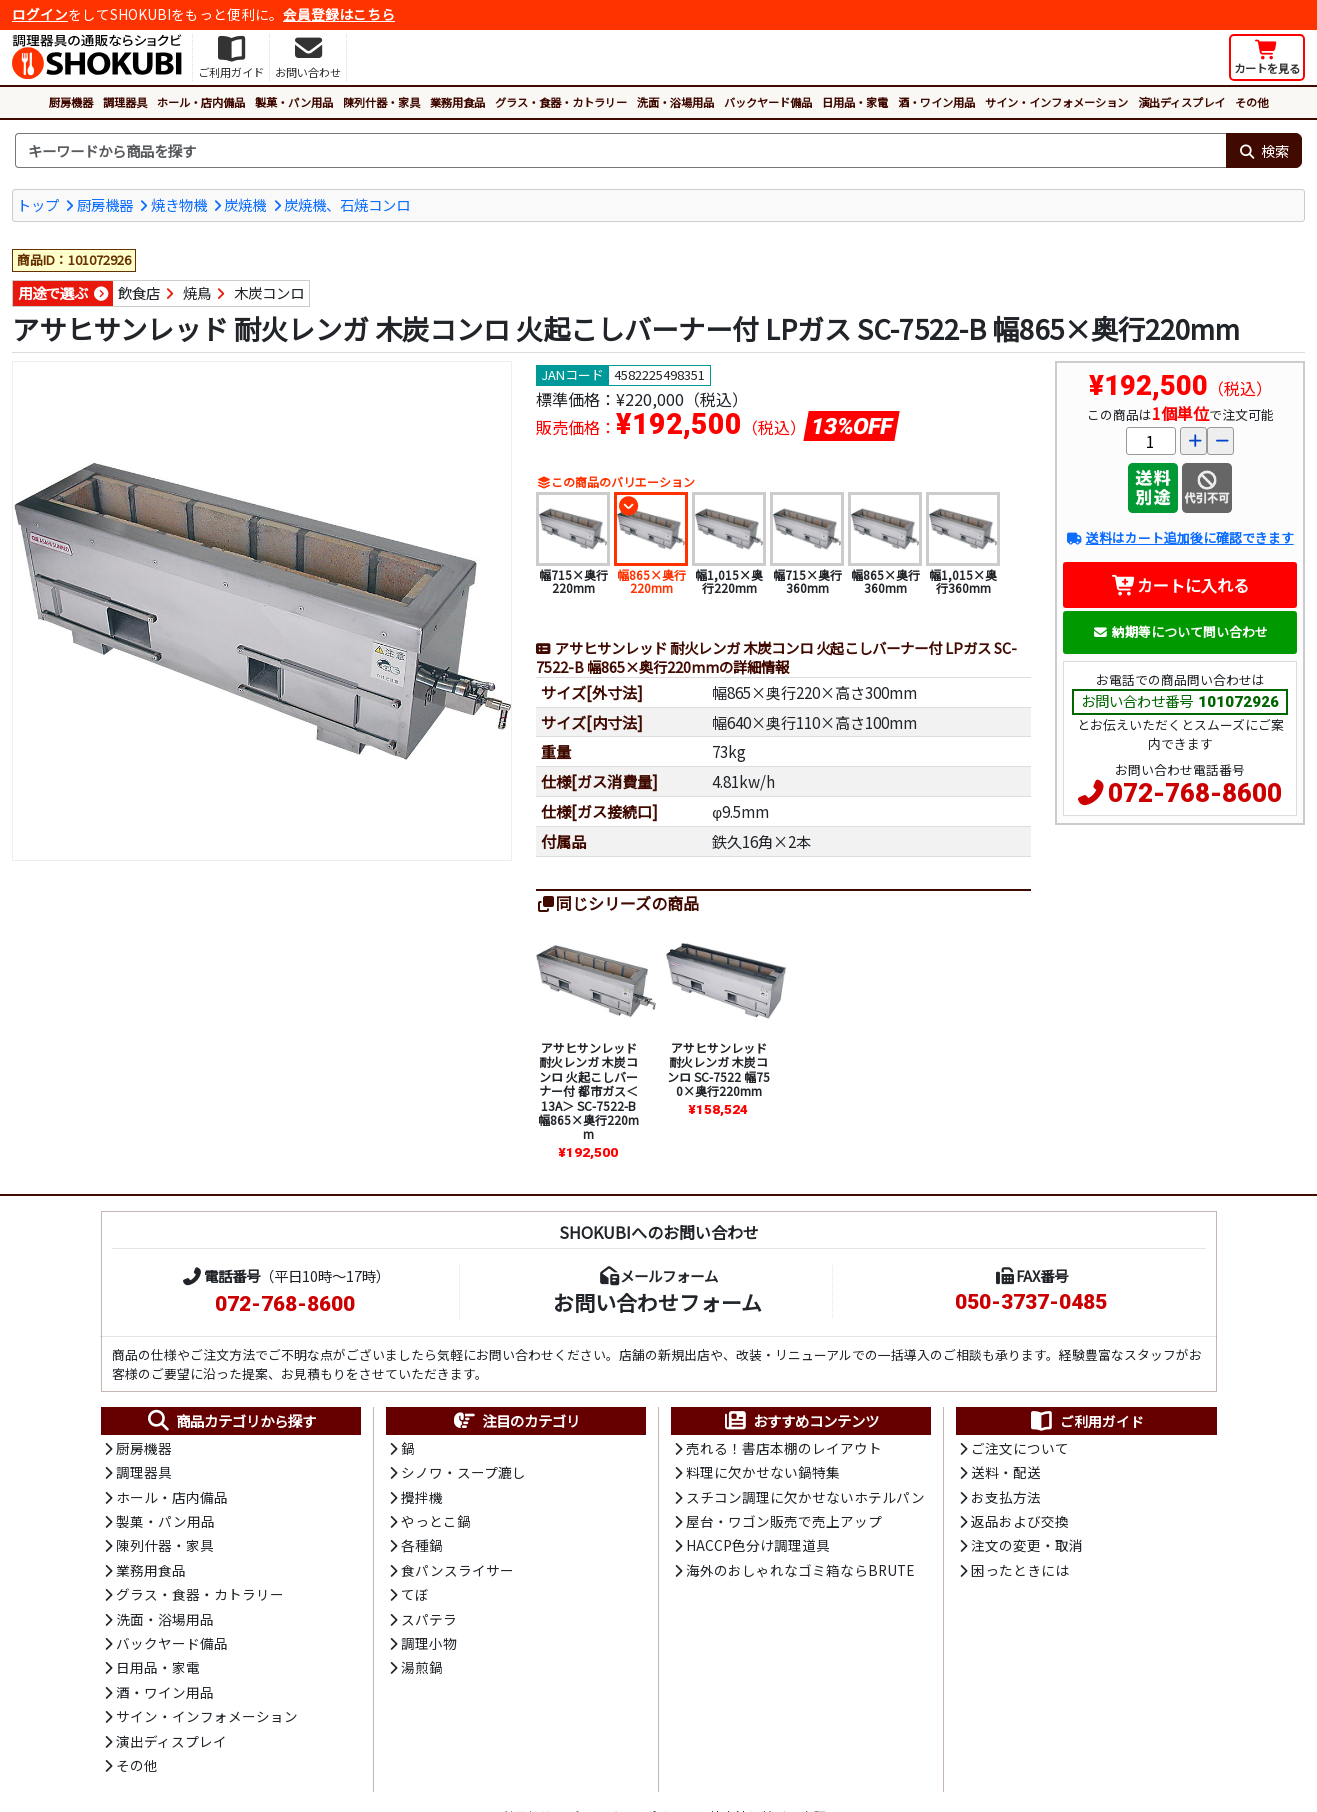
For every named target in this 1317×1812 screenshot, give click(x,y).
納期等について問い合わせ (1180, 631)
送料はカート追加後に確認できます (1179, 537)
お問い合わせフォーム (657, 1302)
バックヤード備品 (768, 102)
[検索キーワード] (620, 151)
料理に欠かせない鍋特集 (763, 1472)
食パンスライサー (457, 1570)
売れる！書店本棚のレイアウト (784, 1448)
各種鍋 (422, 1545)
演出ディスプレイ (1181, 102)
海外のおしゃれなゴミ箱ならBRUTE (800, 1570)
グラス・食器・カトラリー (561, 102)
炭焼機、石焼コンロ (347, 204)
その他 (1251, 102)
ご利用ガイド (1086, 1421)
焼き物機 (179, 204)
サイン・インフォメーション (1056, 102)
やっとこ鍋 (436, 1521)
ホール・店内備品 (201, 102)
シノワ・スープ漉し (463, 1472)
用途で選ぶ (53, 292)
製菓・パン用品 (294, 102)
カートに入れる (1180, 585)
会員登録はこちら (339, 14)
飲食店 (139, 292)
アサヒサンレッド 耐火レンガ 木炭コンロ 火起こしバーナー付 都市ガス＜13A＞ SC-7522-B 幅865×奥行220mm (588, 1090)
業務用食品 (457, 102)
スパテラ (429, 1619)
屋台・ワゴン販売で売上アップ (784, 1521)
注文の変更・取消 (1027, 1545)
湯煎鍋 (422, 1667)
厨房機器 (71, 102)
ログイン (40, 14)
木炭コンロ (269, 292)
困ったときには (1020, 1570)
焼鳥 (197, 292)
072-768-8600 (1195, 793)
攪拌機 (422, 1497)
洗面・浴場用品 (675, 102)
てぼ (415, 1594)
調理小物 (429, 1643)
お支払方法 (1006, 1497)
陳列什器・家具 (381, 102)
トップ (38, 204)
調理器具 (125, 102)
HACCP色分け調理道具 (758, 1545)
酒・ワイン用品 (936, 102)
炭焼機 (245, 204)
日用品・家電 (855, 102)
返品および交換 (1020, 1521)
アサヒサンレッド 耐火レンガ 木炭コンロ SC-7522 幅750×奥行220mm (718, 1069)
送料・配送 (1006, 1472)
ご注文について (1020, 1448)
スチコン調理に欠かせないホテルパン (805, 1497)
